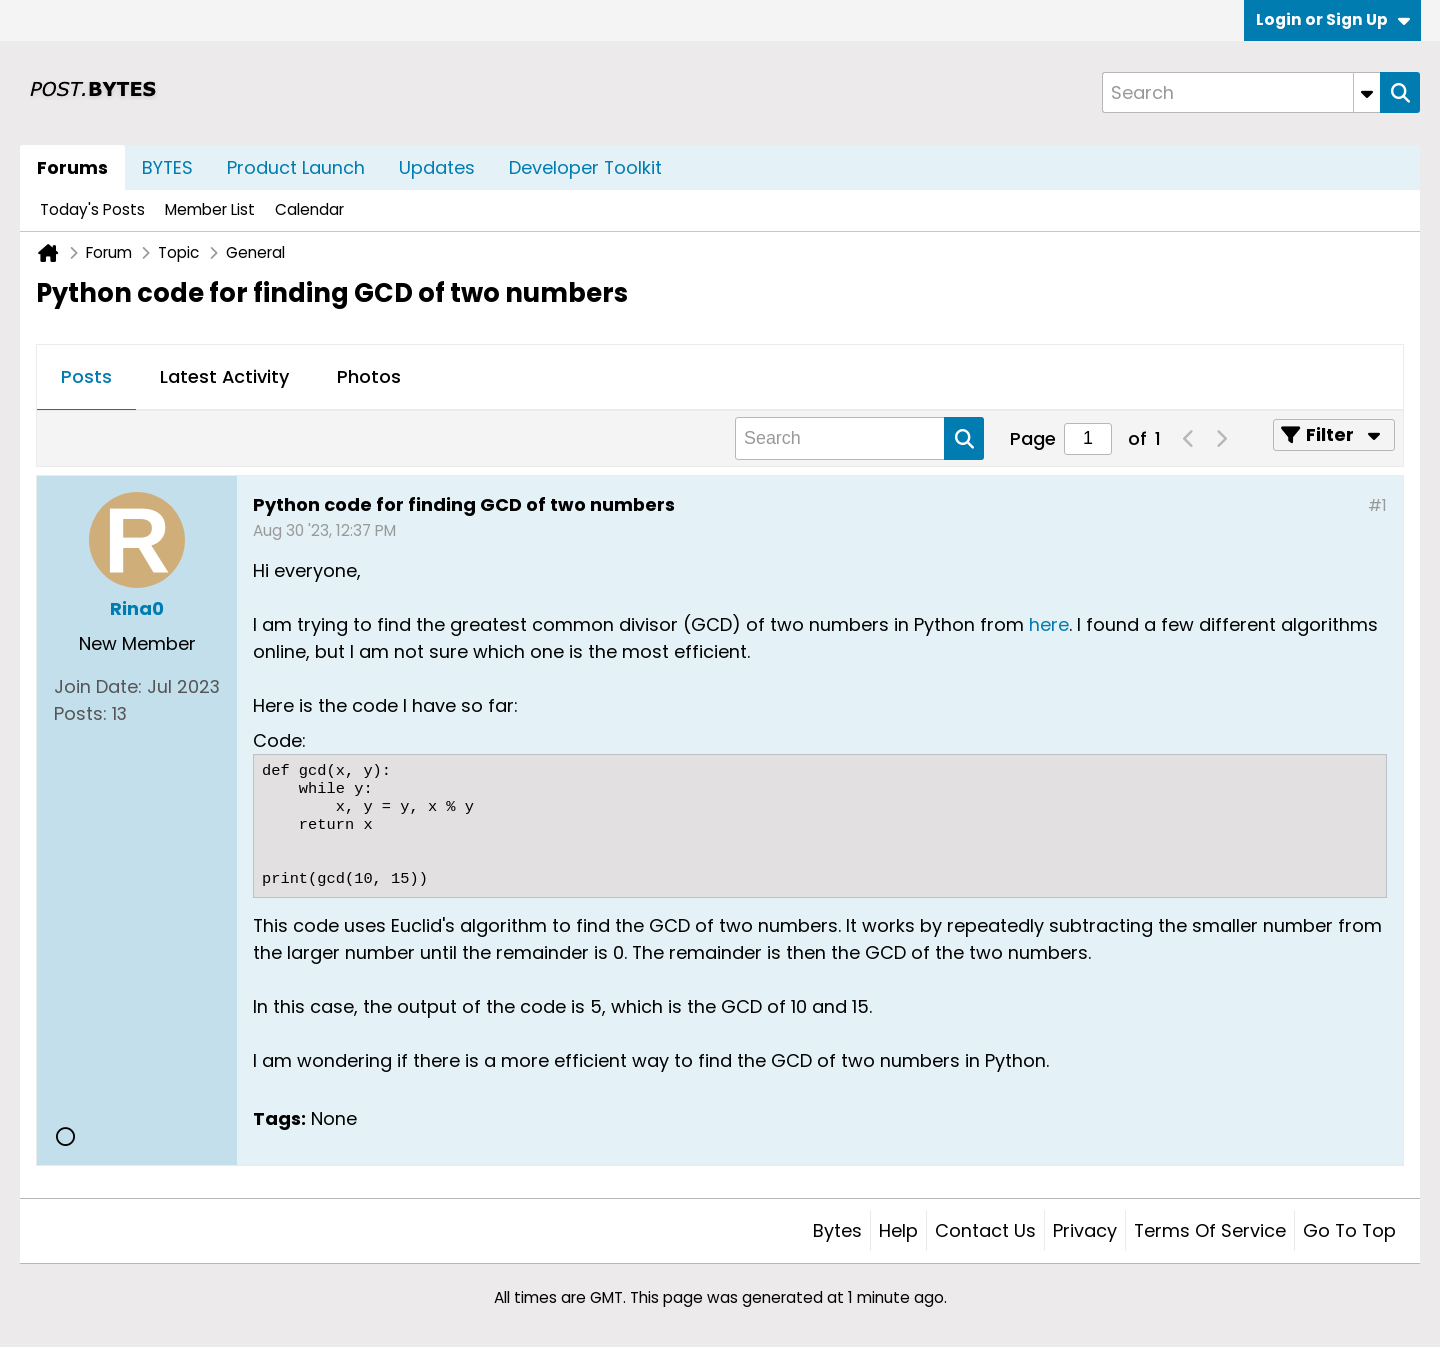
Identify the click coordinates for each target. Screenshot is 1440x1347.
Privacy (1085, 1230)
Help (898, 1230)
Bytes (837, 1230)
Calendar (309, 209)
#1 (1377, 505)
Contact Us (985, 1230)
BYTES (167, 167)
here (1049, 624)
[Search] (1241, 92)
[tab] (86, 378)
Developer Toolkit (585, 167)
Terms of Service (1210, 1230)
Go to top (1349, 1230)
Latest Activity (224, 376)
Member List (210, 209)
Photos (369, 376)
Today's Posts (92, 209)
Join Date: (98, 686)
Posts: (80, 713)
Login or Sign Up (1333, 19)
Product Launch (296, 167)
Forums (72, 167)
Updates (437, 167)
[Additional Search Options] (1367, 92)
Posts (86, 376)
